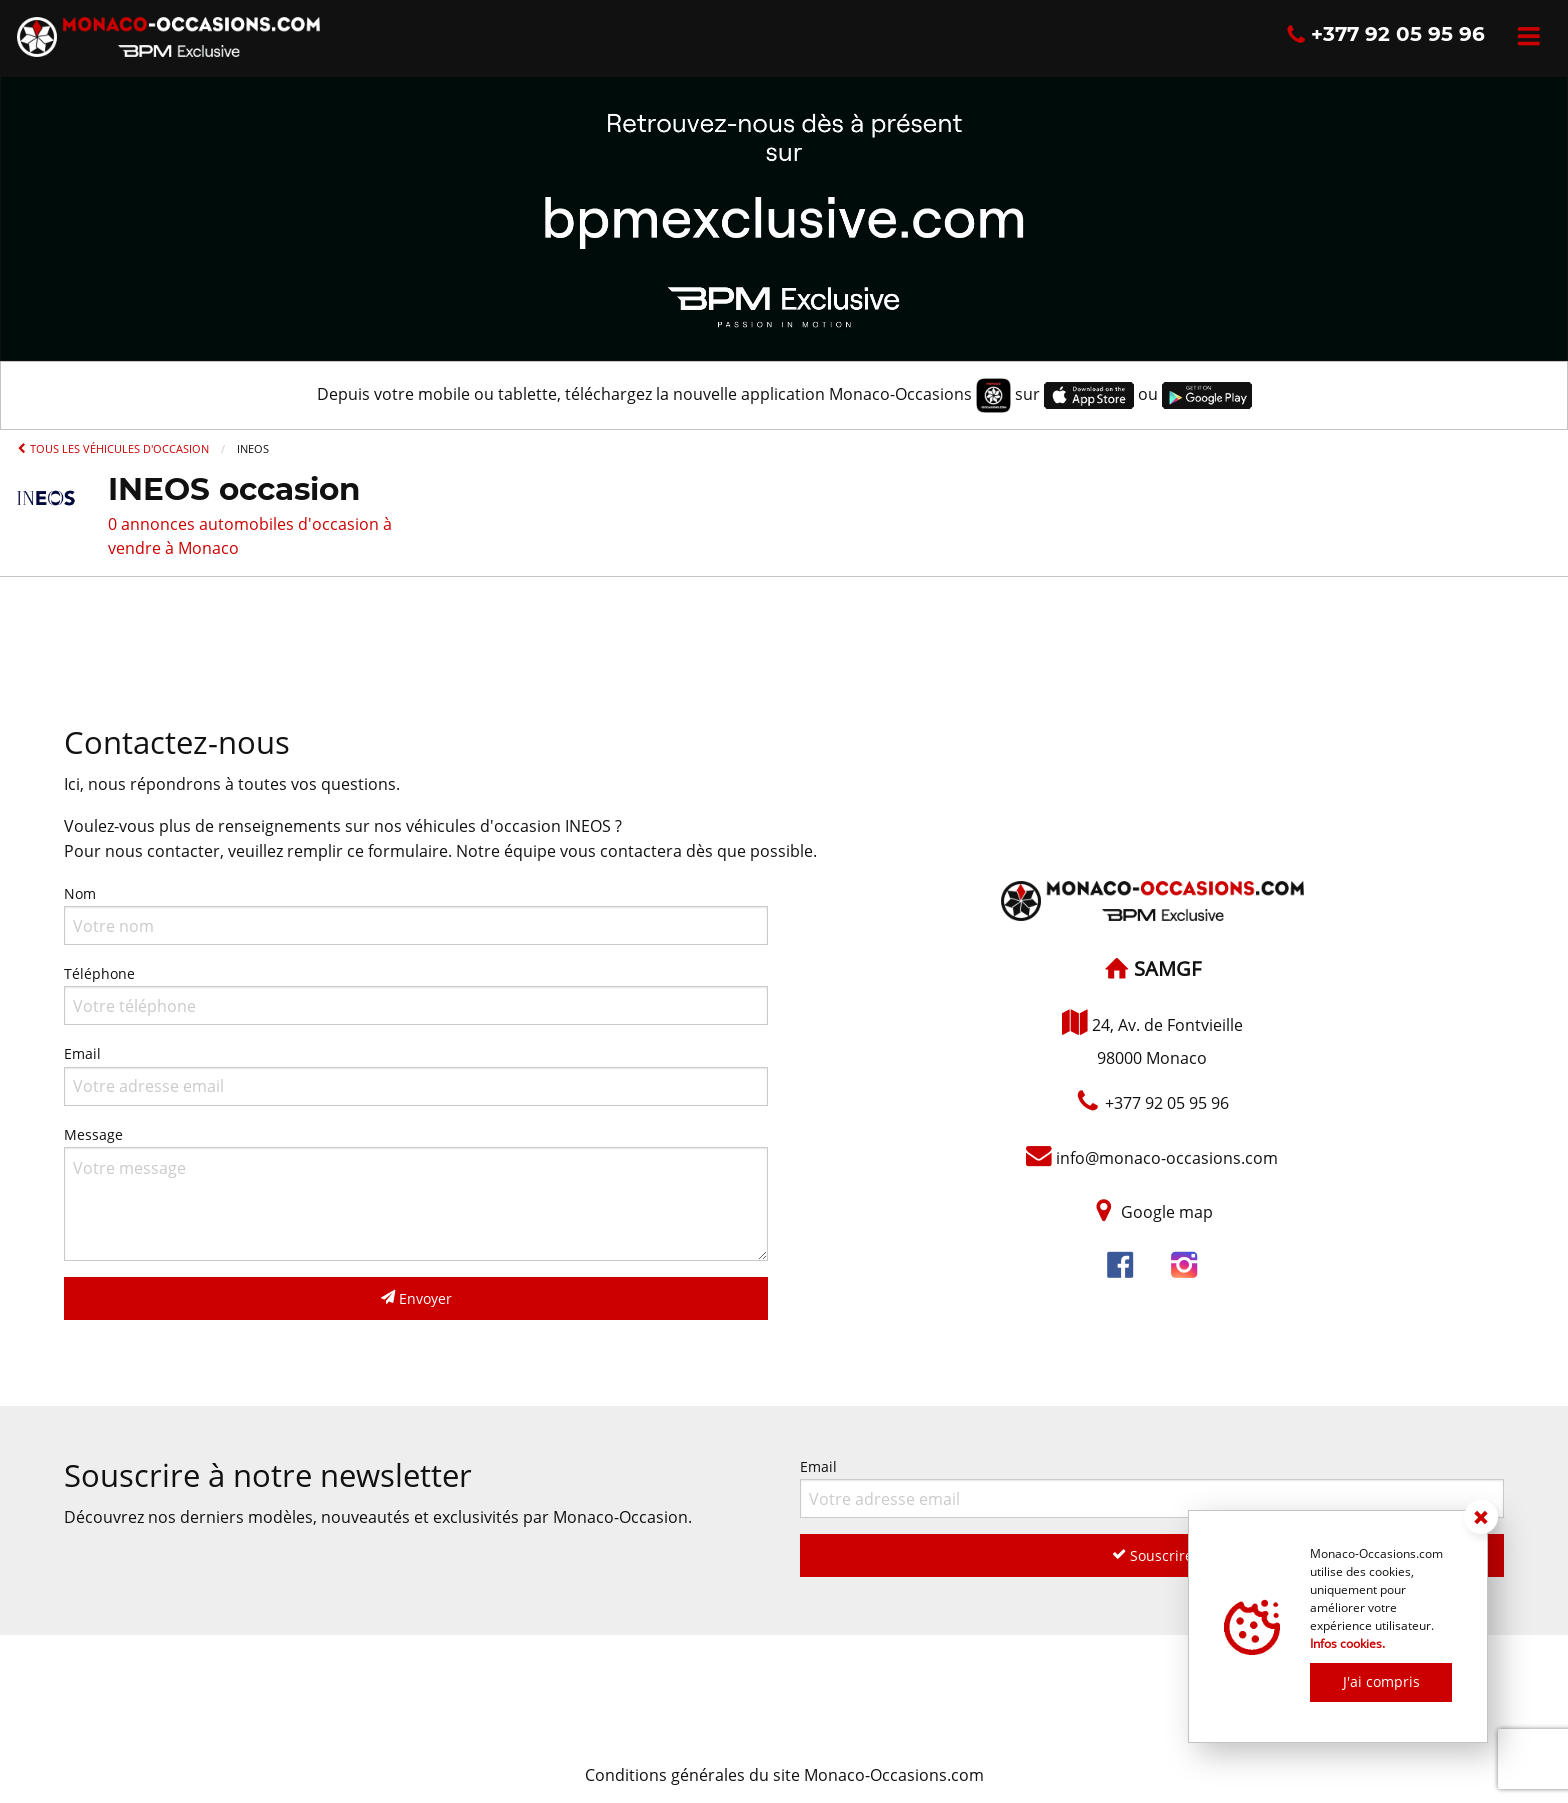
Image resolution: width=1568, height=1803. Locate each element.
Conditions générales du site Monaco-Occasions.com (784, 1775)
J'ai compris (1381, 1681)
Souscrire (1152, 1555)
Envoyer (416, 1298)
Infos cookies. (1347, 1643)
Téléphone (416, 994)
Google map (1167, 1212)
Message (416, 1193)
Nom (416, 914)
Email (416, 1074)
